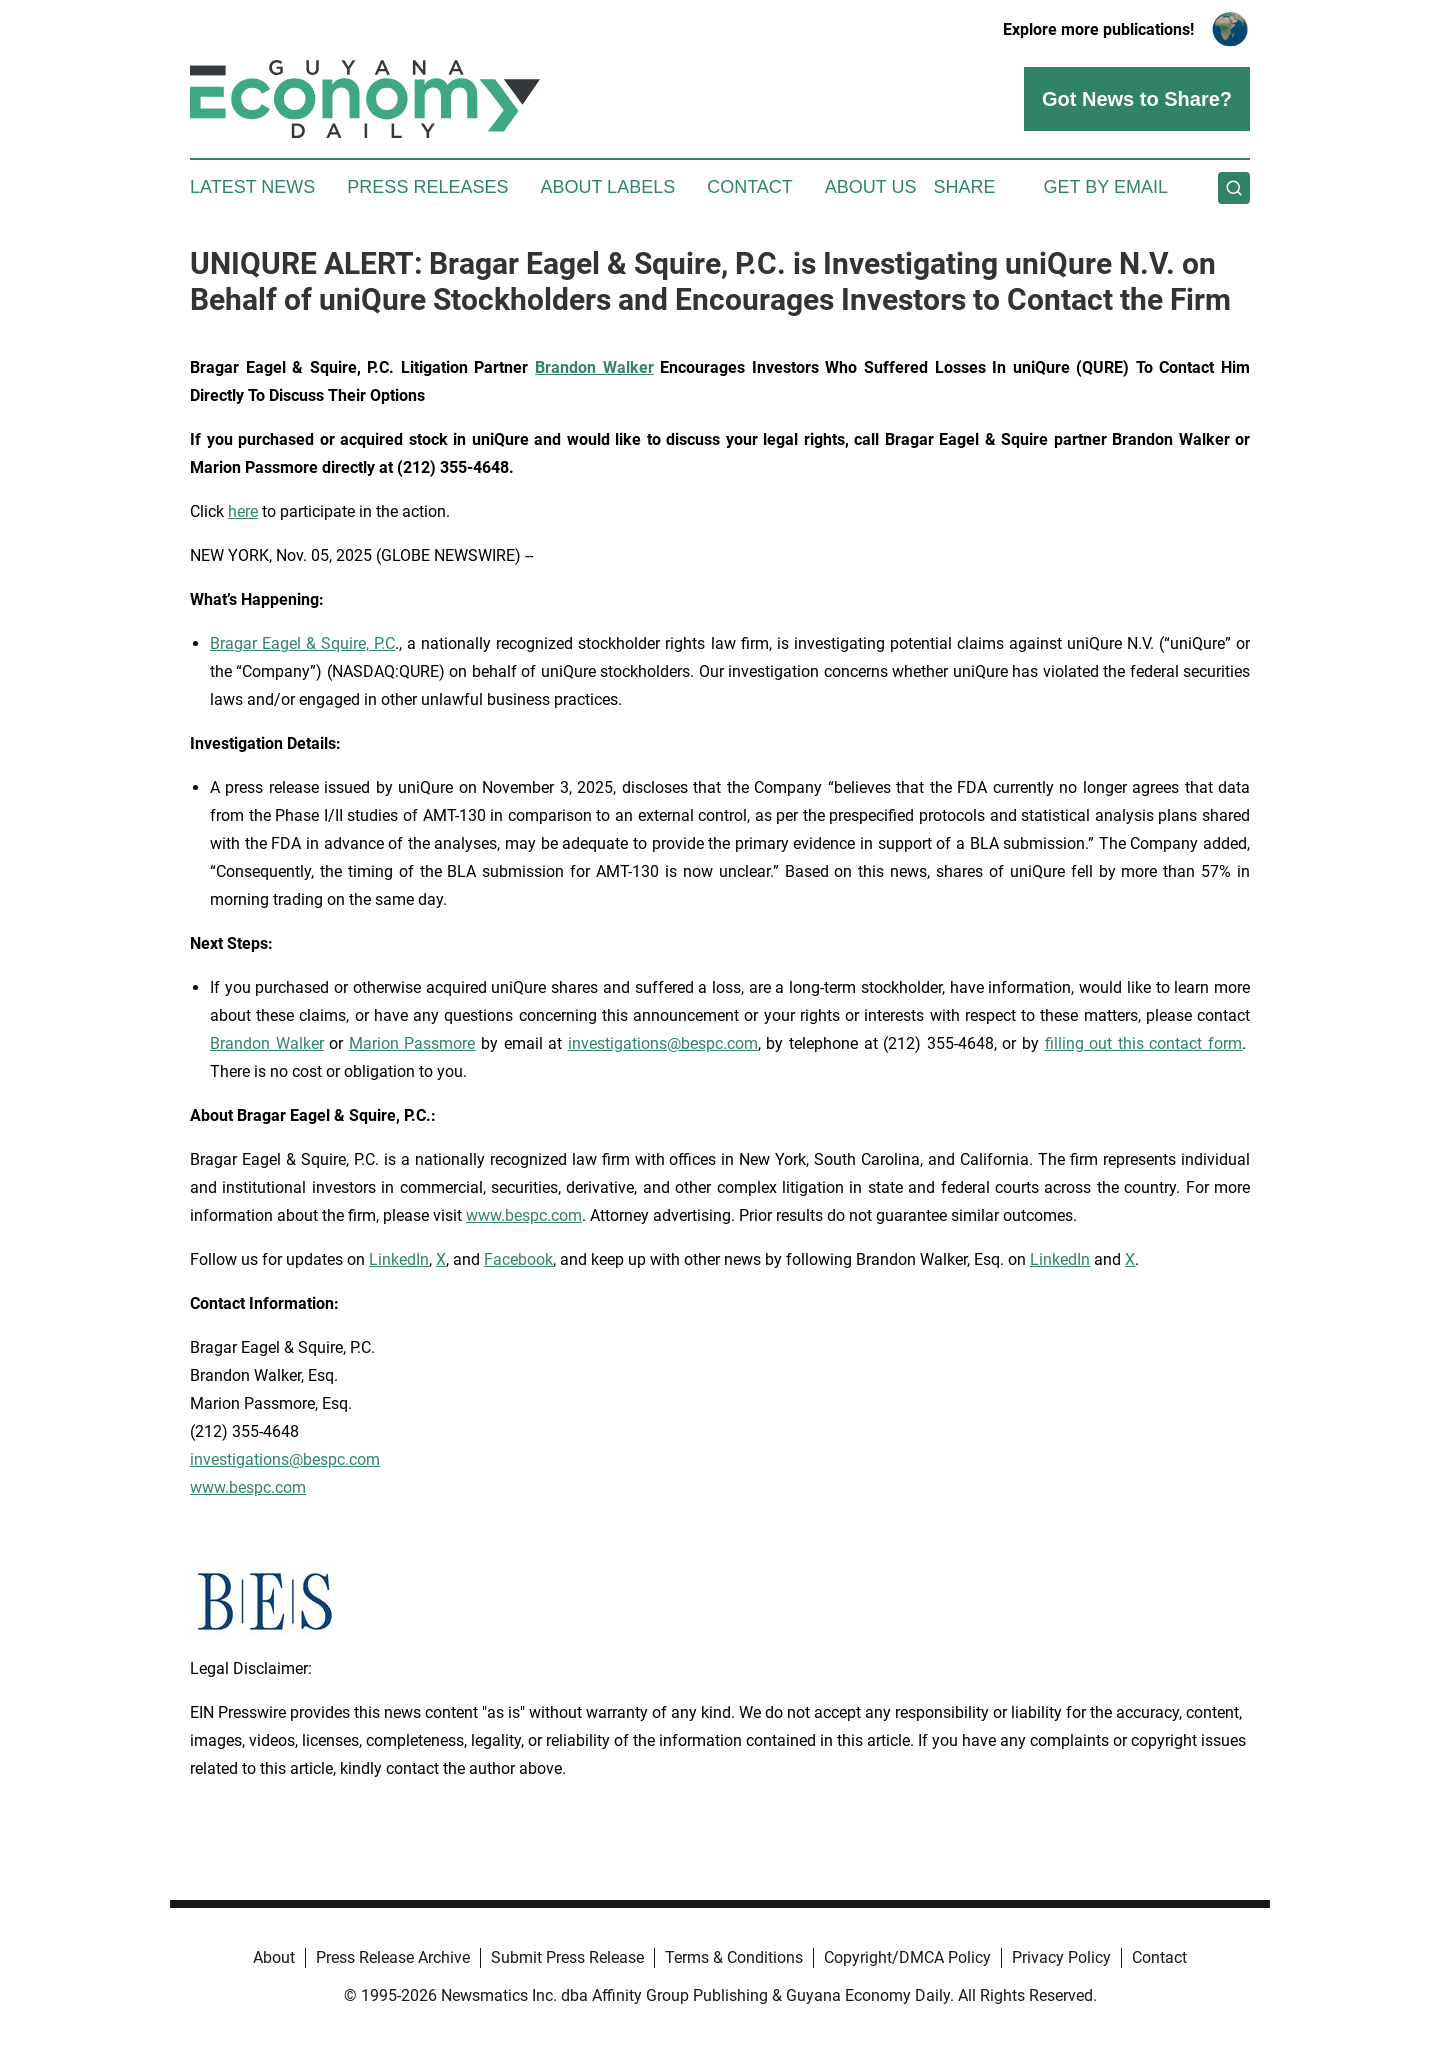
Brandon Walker (267, 1043)
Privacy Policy (1061, 1957)
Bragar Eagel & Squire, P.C (302, 643)
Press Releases (427, 187)
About (274, 1957)
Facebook (518, 1259)
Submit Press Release (567, 1957)
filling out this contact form (1143, 1043)
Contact (750, 187)
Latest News (252, 187)
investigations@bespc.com (663, 1043)
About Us (871, 187)
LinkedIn (399, 1259)
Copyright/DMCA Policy (907, 1957)
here (243, 511)
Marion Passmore (412, 1043)
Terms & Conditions (734, 1957)
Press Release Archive (393, 1957)
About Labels (607, 187)
